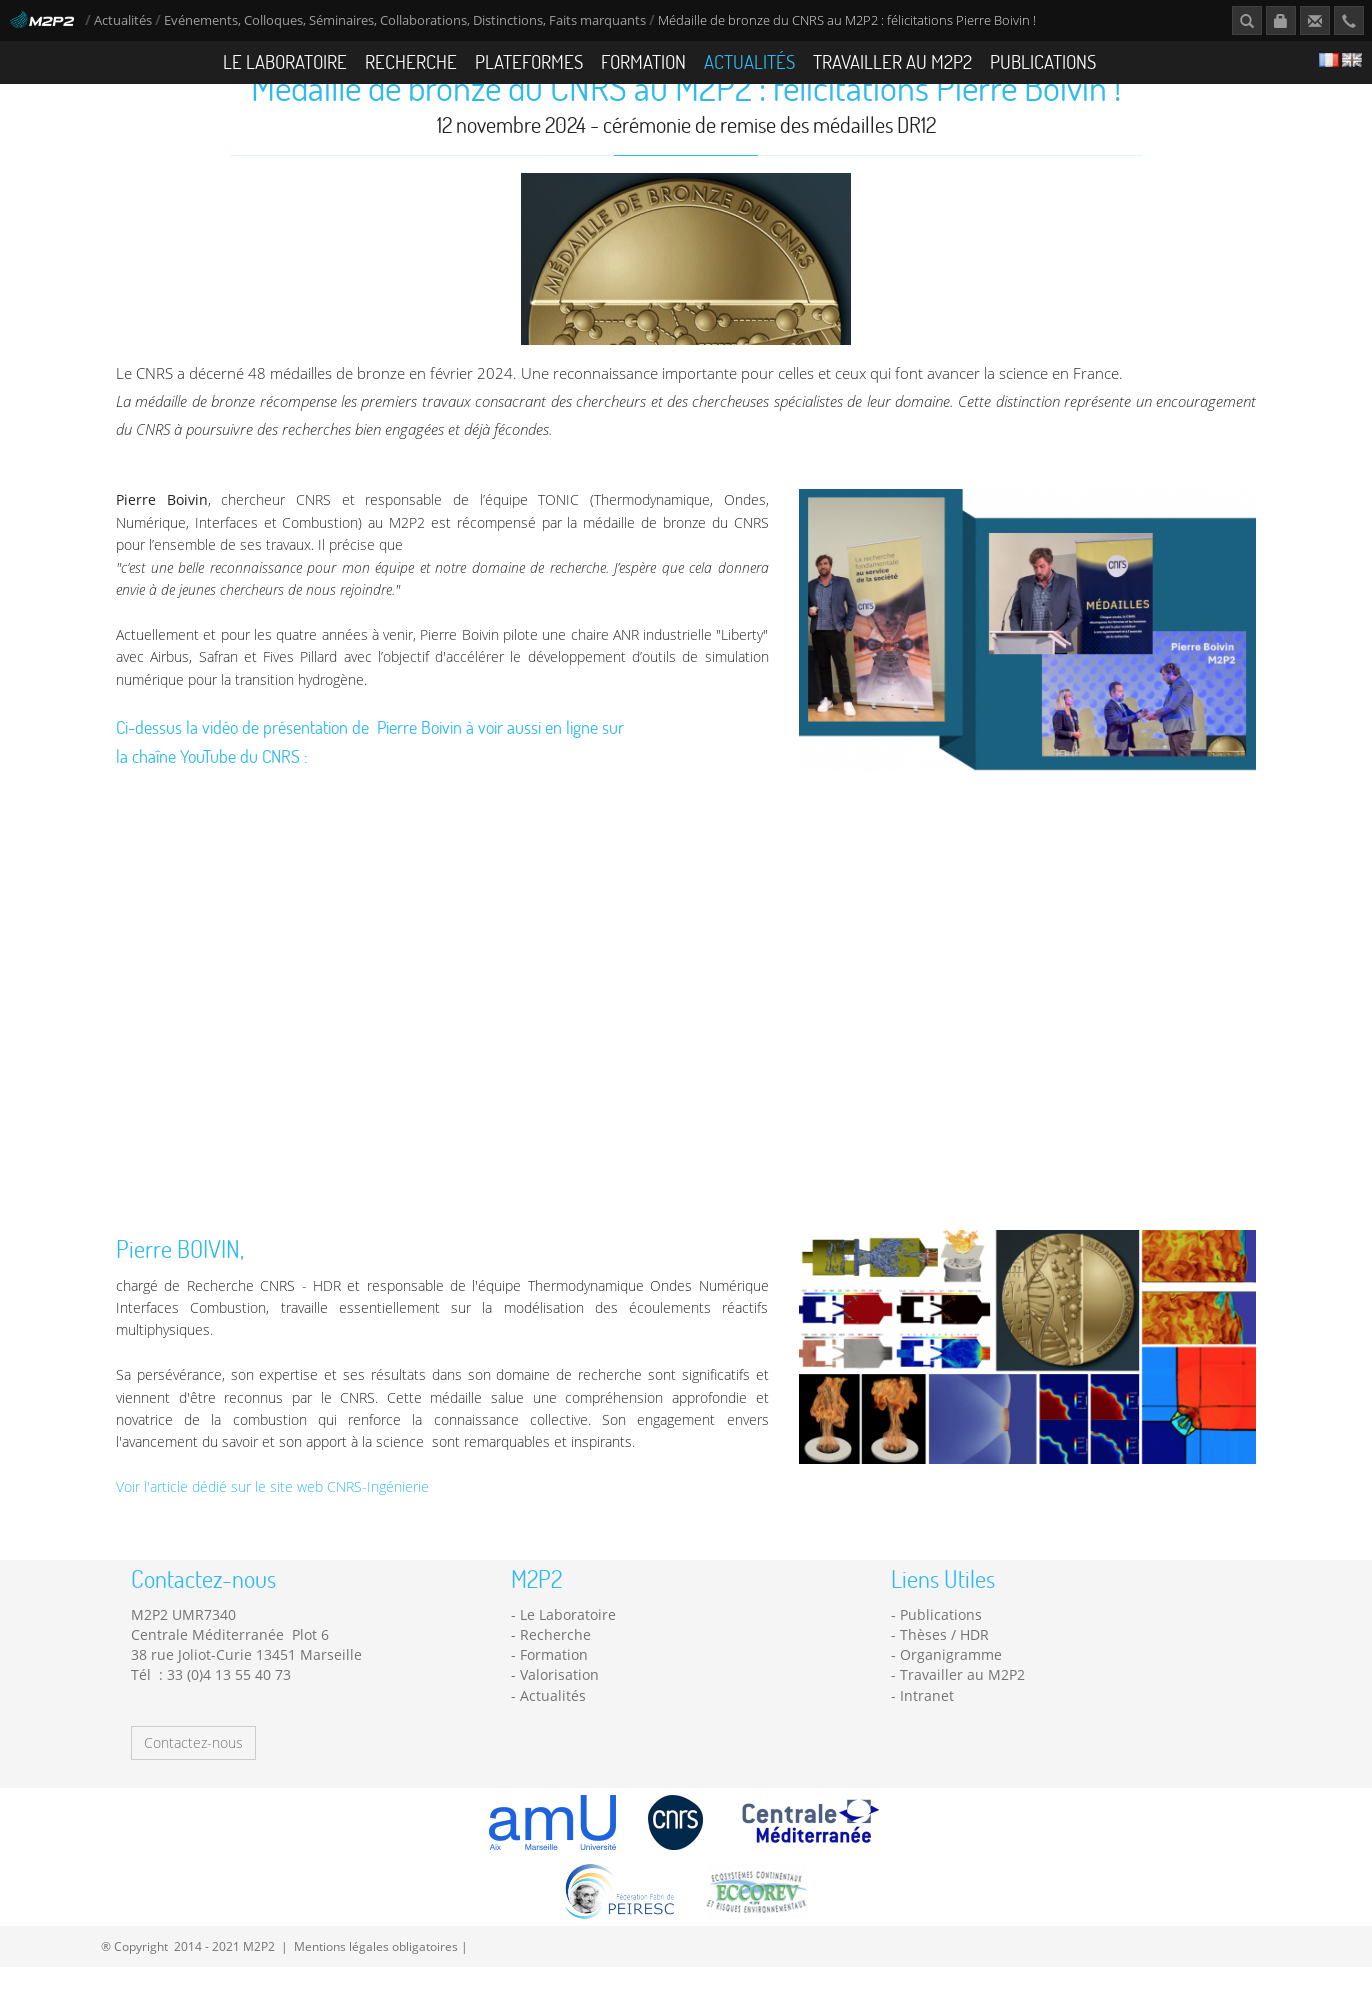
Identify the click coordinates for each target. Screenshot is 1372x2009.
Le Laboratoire (285, 61)
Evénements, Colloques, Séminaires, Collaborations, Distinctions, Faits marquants (405, 20)
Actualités (123, 20)
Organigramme (951, 1696)
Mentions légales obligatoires (376, 1988)
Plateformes (529, 61)
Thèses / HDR (944, 1676)
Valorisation (559, 1716)
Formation (643, 61)
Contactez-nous (193, 1784)
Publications (1043, 61)
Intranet (927, 1737)
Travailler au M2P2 (892, 61)
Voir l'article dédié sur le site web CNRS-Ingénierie (272, 1528)
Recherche (411, 61)
